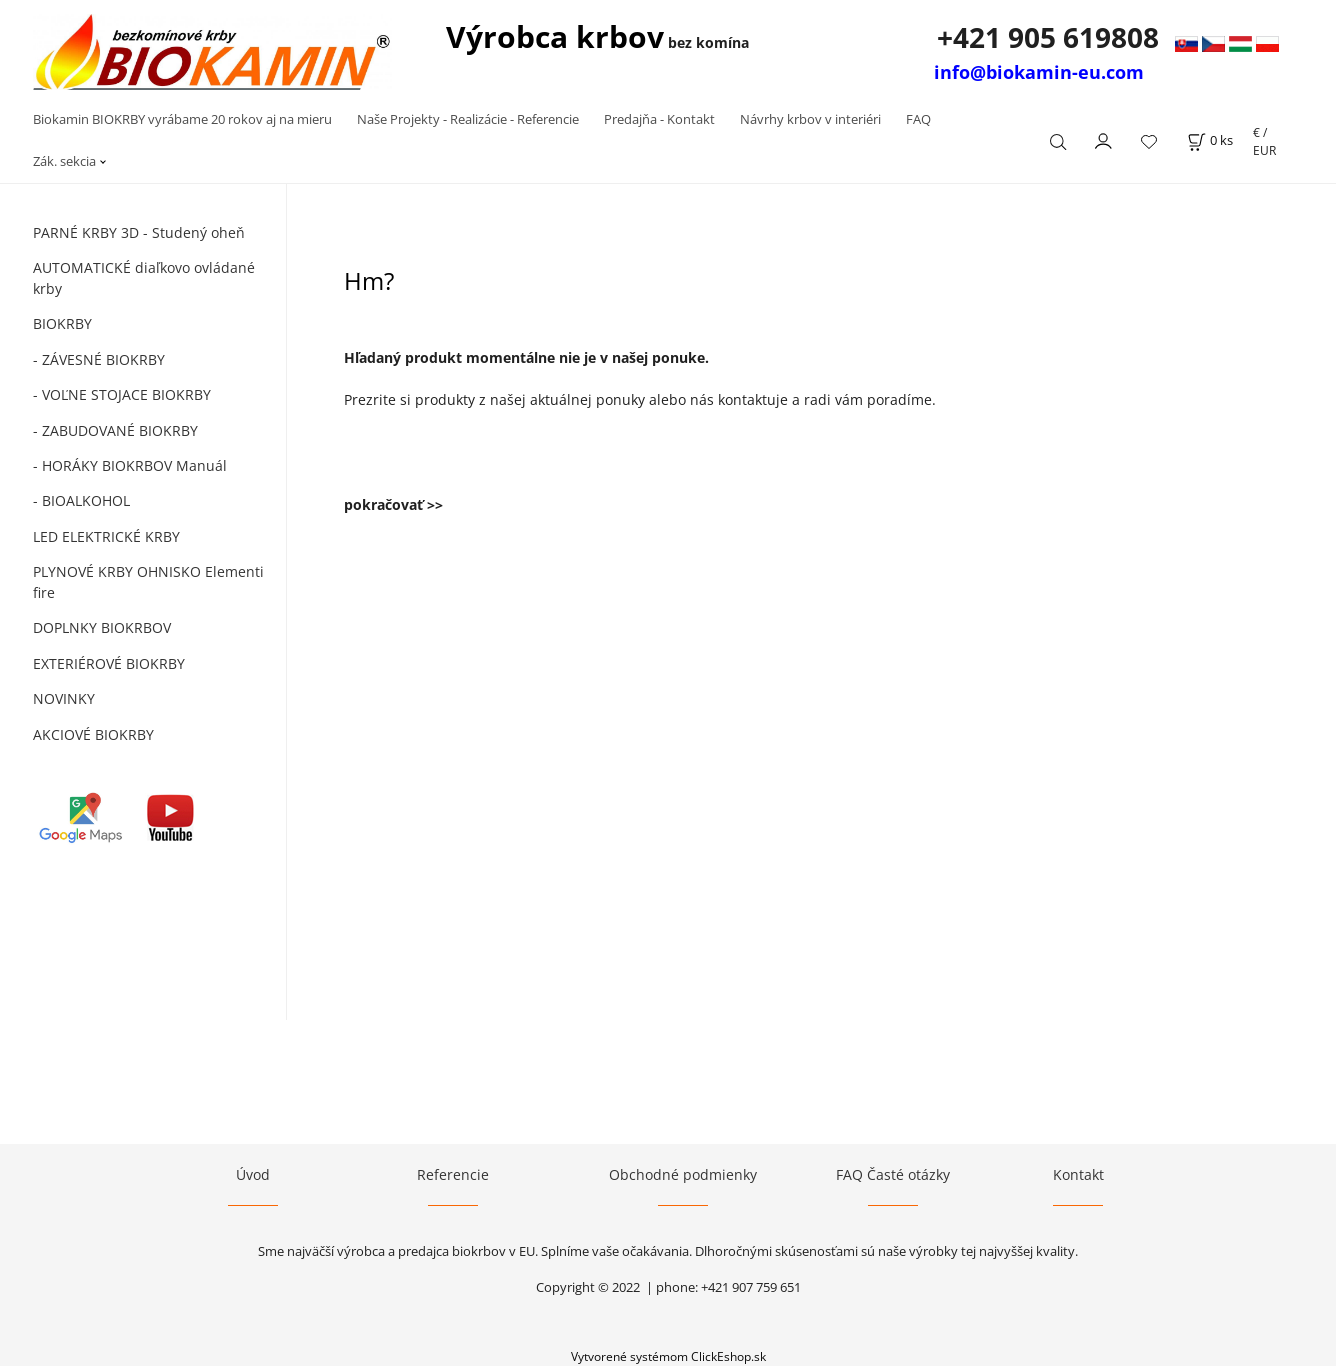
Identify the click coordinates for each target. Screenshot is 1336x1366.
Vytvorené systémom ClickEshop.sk (668, 1356)
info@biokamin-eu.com (1039, 72)
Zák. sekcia (64, 161)
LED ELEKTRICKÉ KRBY (106, 536)
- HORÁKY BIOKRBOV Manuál (130, 465)
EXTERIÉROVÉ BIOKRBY (109, 663)
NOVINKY (64, 698)
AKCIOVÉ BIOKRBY (93, 734)
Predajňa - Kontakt (659, 119)
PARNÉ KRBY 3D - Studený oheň (139, 232)
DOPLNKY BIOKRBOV (102, 627)
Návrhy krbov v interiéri (810, 119)
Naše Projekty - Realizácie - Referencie (468, 119)
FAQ (918, 119)
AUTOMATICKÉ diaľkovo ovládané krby (144, 278)
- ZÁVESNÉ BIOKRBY (99, 359)
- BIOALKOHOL (81, 500)
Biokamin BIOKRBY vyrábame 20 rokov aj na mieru (182, 119)
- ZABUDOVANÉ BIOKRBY (115, 430)
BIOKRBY (62, 323)
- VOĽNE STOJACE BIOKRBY (122, 394)
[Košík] (1210, 140)
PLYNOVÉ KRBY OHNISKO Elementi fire (148, 582)
